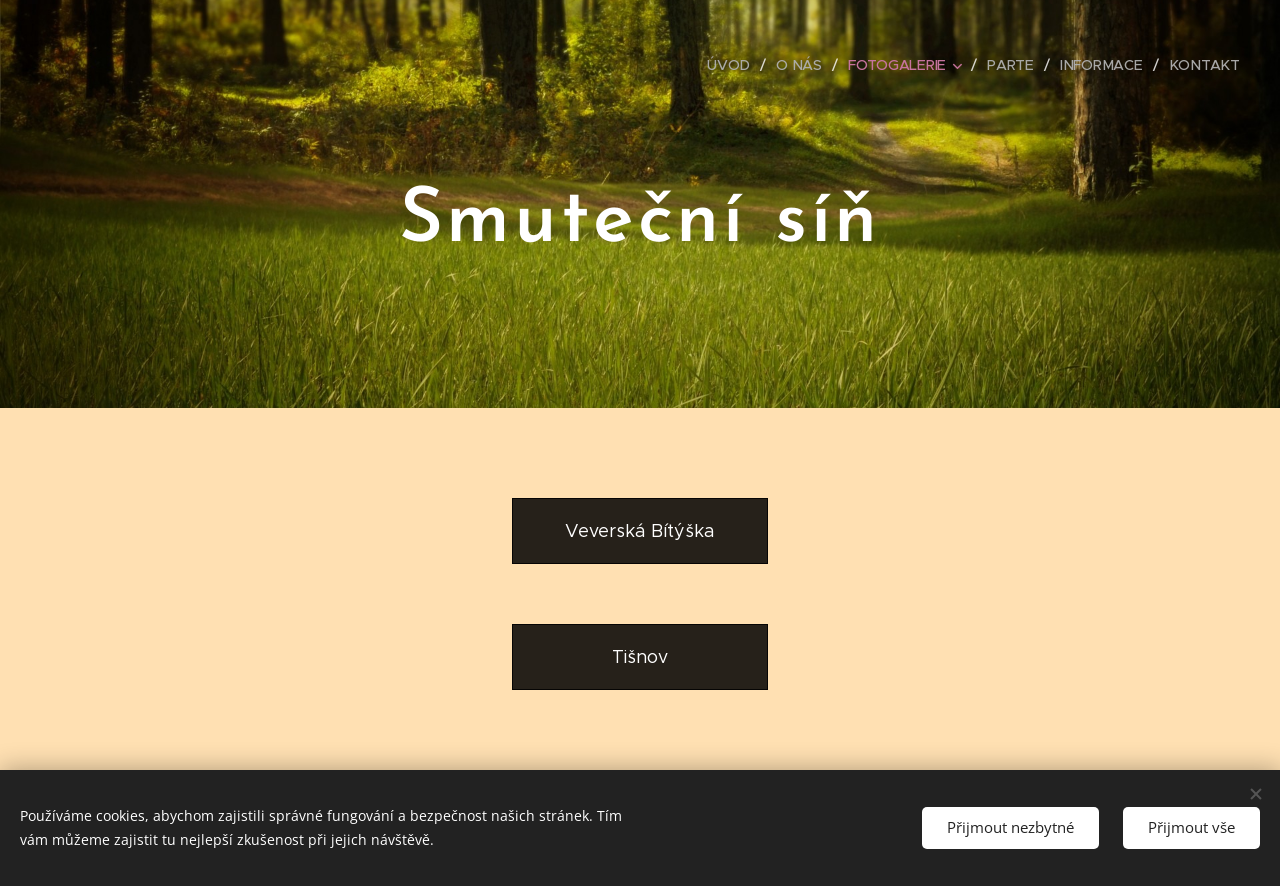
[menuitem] (736, 65)
